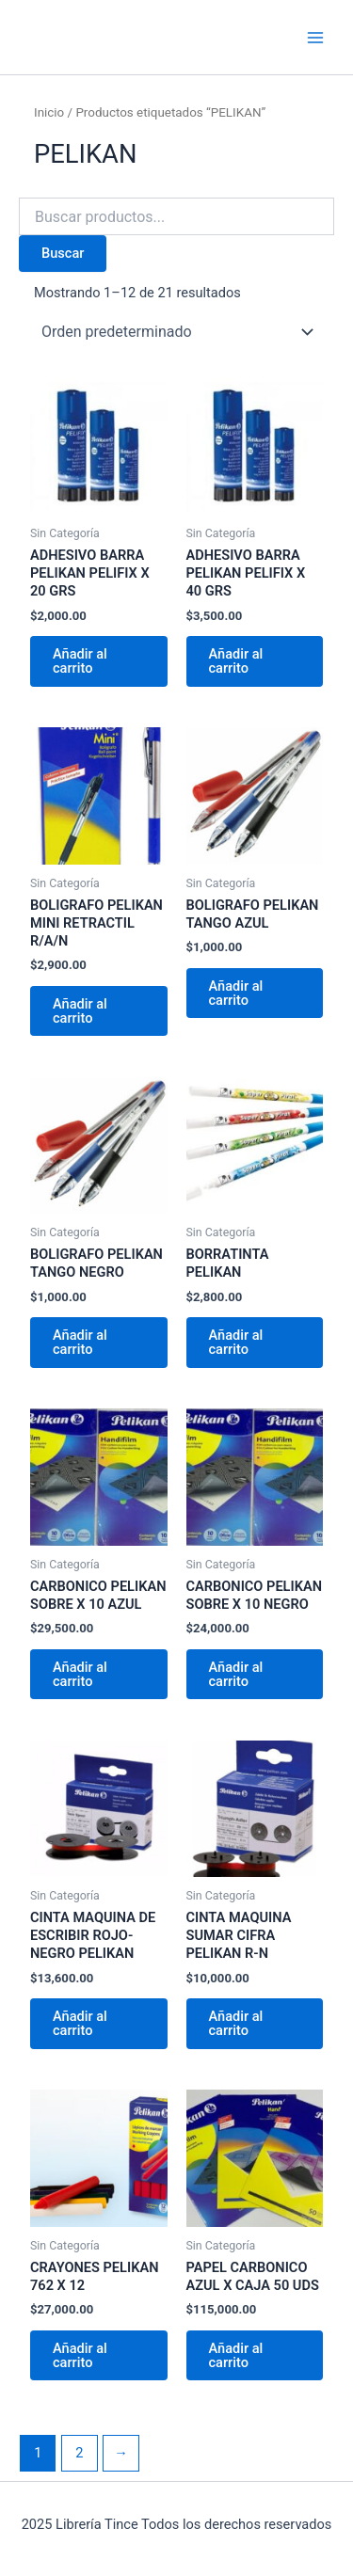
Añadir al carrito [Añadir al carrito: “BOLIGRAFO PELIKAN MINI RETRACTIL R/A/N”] (80, 1010)
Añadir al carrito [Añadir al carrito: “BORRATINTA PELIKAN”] (236, 1342)
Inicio (49, 112)
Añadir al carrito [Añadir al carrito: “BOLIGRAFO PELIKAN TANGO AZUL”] (236, 993)
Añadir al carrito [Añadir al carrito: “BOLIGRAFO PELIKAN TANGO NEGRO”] (80, 1342)
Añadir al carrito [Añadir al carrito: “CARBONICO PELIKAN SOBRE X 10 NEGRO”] (236, 1674)
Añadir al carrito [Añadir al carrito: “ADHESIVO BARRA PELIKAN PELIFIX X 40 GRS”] (236, 660)
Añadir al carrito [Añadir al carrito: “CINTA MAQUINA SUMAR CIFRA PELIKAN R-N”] (236, 2023)
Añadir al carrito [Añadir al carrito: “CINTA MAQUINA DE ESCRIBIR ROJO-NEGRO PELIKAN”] (80, 2023)
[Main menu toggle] (315, 37)
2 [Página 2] (79, 2452)
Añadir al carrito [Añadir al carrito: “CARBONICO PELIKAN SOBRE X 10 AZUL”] (80, 1674)
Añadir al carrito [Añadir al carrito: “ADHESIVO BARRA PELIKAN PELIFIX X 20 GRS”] (80, 660)
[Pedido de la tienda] (176, 332)
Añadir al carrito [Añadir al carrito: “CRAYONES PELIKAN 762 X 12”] (80, 2355)
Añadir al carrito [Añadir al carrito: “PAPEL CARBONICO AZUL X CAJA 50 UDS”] (236, 2355)
